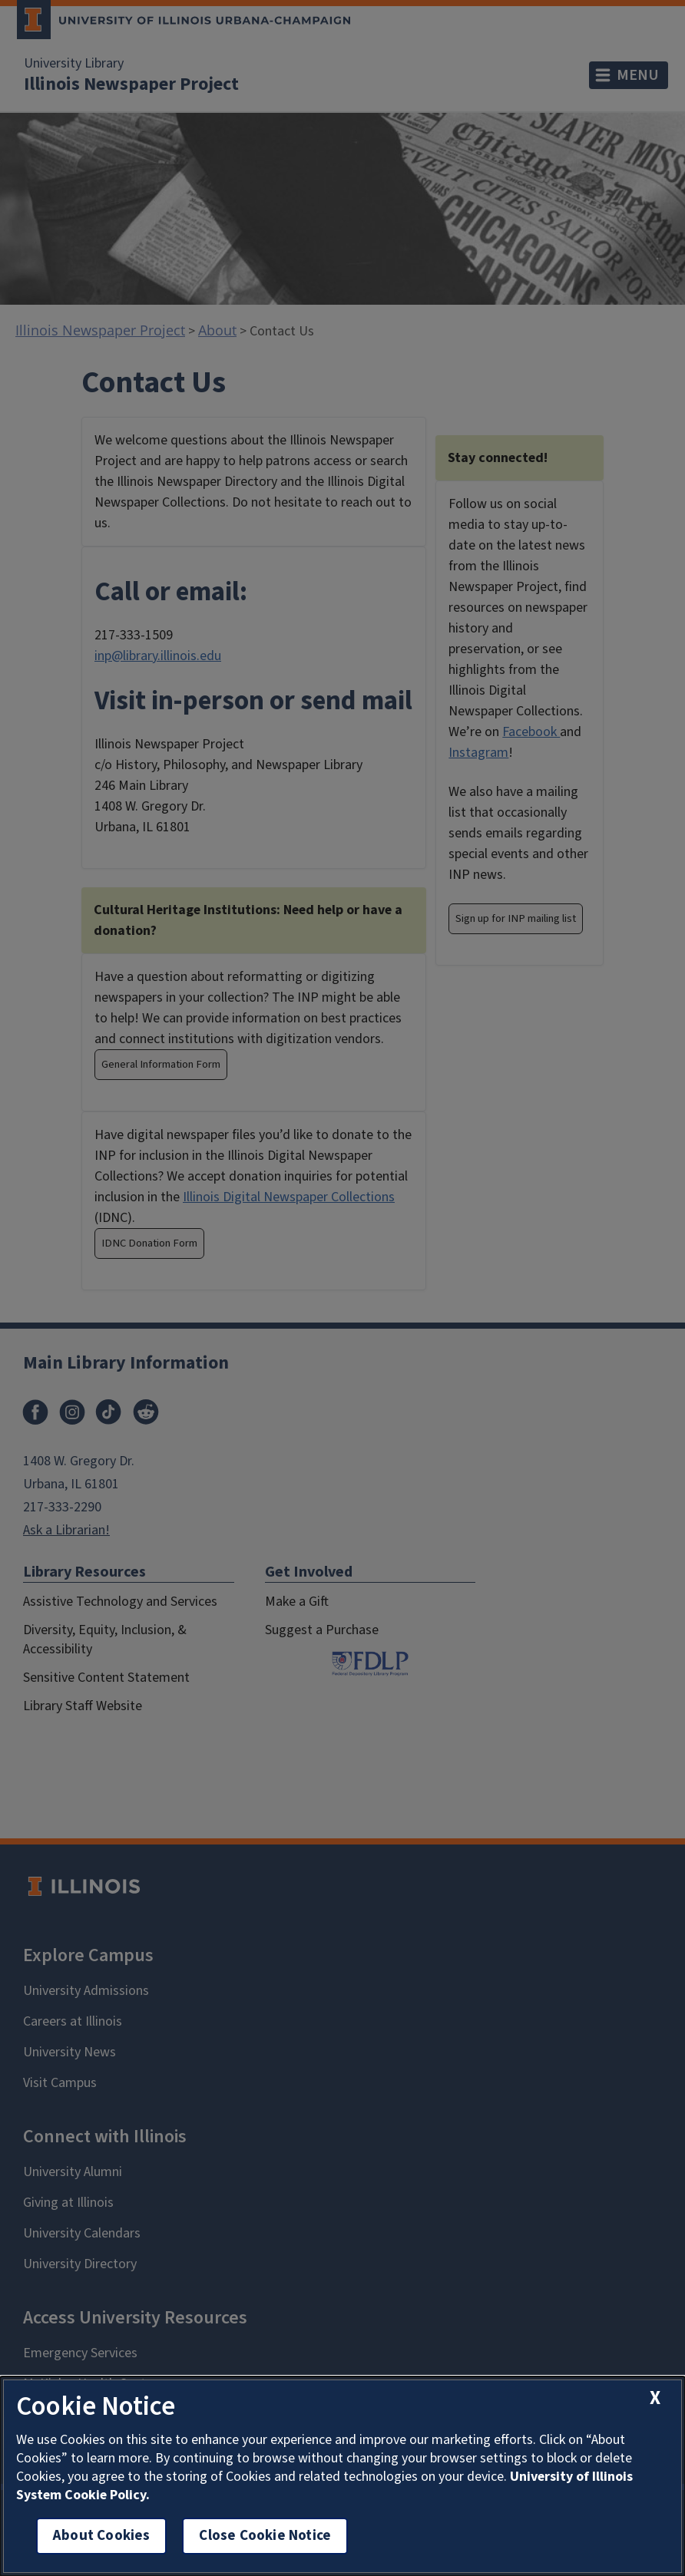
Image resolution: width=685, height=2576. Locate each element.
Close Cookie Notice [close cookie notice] (265, 2535)
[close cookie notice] (655, 2398)
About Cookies (101, 2535)
